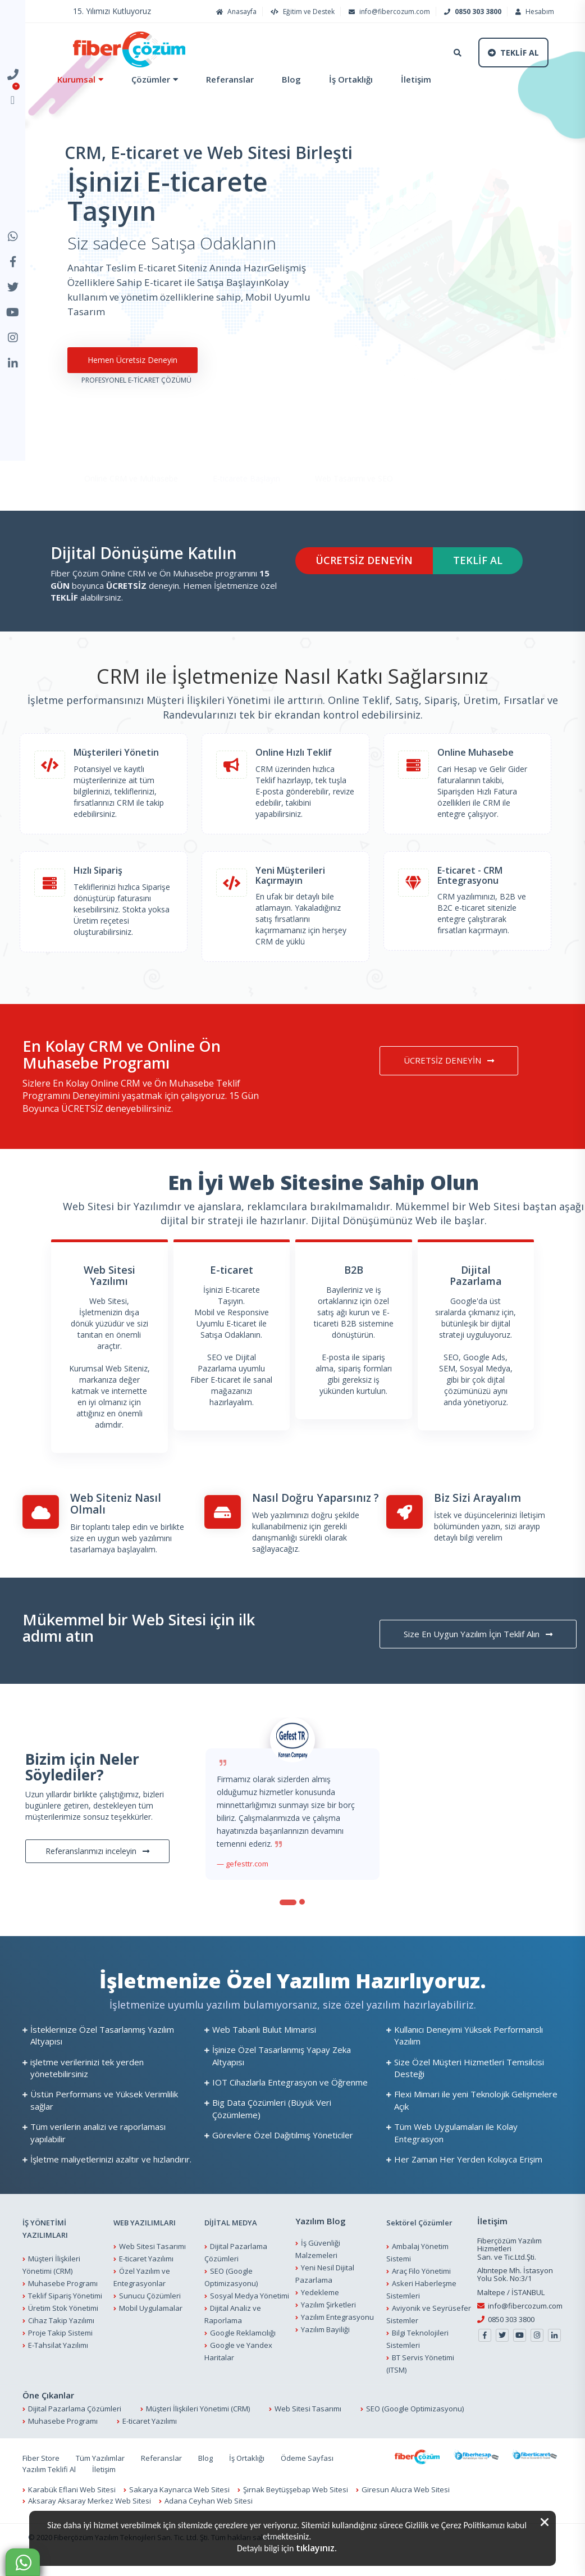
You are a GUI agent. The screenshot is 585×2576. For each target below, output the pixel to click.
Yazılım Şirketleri (328, 2318)
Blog (291, 79)
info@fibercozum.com (388, 11)
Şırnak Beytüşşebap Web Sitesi (295, 2503)
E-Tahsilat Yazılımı (58, 2359)
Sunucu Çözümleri (150, 2309)
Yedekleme (320, 2306)
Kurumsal (76, 79)
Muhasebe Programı (63, 2297)
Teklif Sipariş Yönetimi (65, 2309)
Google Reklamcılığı (243, 2346)
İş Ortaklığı (351, 79)
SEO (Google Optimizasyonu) (415, 2422)
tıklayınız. (316, 2548)
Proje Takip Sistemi (60, 2346)
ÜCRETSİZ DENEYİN (364, 573)
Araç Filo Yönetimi (421, 2284)
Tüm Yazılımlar (100, 2471)
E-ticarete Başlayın (246, 460)
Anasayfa (235, 11)
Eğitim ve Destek (301, 11)
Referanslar (230, 79)
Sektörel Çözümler (419, 2236)
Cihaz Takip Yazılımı (61, 2334)
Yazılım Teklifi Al (49, 2483)
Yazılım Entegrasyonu (337, 2330)
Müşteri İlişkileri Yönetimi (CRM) (198, 2422)
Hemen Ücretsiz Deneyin (132, 373)
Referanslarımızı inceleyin (97, 1864)
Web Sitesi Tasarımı (152, 2260)
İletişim (416, 79)
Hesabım (533, 11)
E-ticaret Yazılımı (146, 2272)
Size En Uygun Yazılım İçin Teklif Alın (478, 1647)
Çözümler (150, 79)
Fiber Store (41, 2471)
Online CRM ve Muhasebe (131, 460)
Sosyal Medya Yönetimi (249, 2309)
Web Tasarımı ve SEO (354, 460)
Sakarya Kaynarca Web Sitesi (179, 2503)
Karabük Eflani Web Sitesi (72, 2503)
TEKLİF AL (477, 573)
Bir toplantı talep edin (109, 1540)
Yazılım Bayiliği (325, 2343)
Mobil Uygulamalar (150, 2321)
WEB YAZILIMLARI (144, 2236)
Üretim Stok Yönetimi (63, 2321)
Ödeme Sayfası (307, 2471)
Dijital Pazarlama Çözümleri (74, 2422)
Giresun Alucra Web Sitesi (406, 2503)
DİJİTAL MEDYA (230, 2236)
